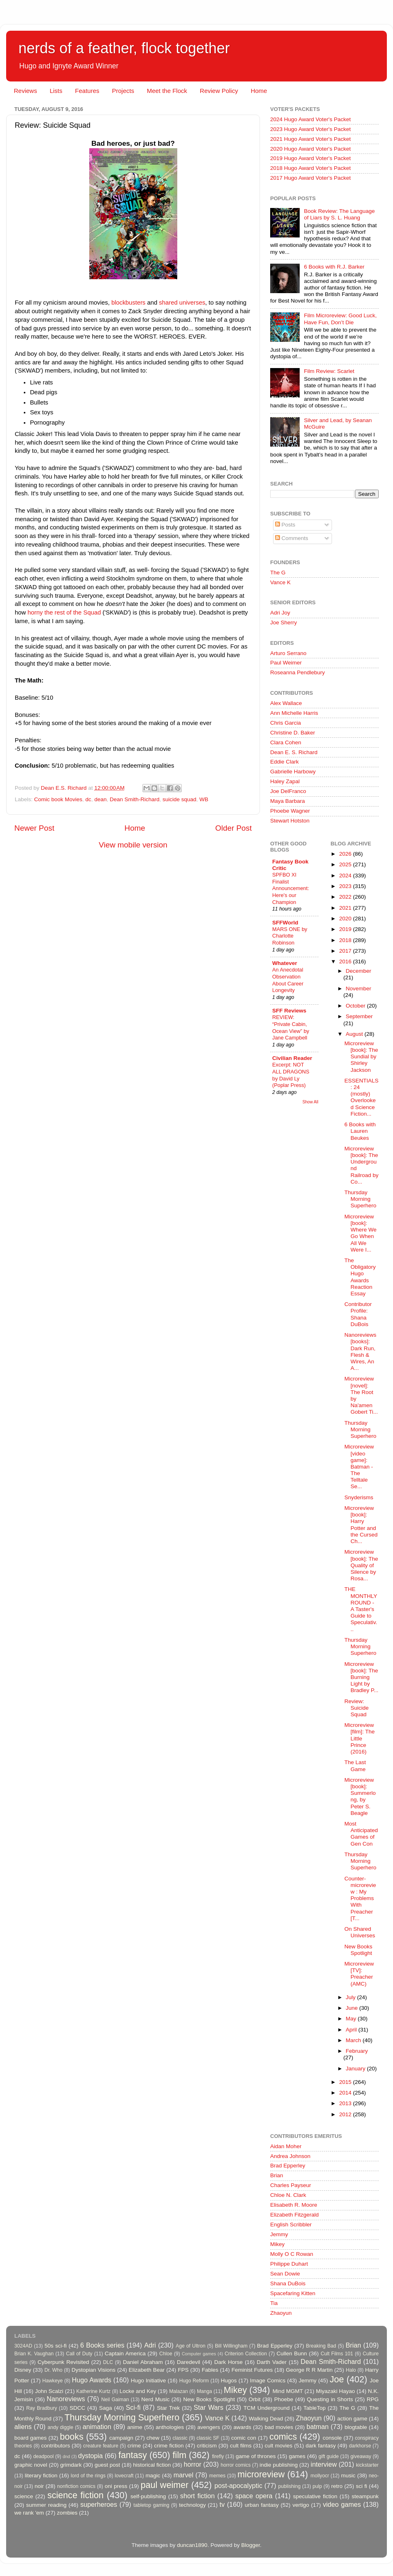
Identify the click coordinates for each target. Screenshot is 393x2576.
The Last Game (355, 1765)
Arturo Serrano (288, 653)
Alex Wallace (286, 703)
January (356, 2068)
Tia (274, 2303)
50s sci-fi (56, 2346)
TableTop (314, 2408)
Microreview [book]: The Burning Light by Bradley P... (361, 1677)
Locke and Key (138, 2391)
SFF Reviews (289, 1011)
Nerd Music (155, 2399)
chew (153, 2438)
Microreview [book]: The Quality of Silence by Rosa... (361, 1565)
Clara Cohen (285, 742)
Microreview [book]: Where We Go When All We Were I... (360, 1233)
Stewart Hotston (289, 821)
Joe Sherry (283, 622)
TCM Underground (267, 2408)
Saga (105, 2408)
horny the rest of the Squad (64, 612)
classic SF (207, 2438)
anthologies (170, 2427)
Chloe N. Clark (288, 2195)
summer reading (46, 2505)
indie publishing (279, 2465)
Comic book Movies (58, 799)
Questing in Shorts (330, 2399)
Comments (291, 538)
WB (203, 799)
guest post (107, 2465)
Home (259, 90)
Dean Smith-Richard (135, 799)
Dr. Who (53, 2370)
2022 (346, 897)
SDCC (77, 2408)
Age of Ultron (190, 2346)
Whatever (284, 963)
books (72, 2436)
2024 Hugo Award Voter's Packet (310, 119)
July (351, 1997)
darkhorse (360, 2446)
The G (278, 572)
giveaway (360, 2456)
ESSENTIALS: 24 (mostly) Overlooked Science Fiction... (361, 1097)
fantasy (132, 2455)
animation (97, 2426)
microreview (261, 2474)
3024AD (23, 2346)
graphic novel (30, 2465)
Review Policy (219, 90)
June (352, 2008)
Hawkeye (52, 2381)
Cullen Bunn (291, 2353)
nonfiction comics (76, 2486)
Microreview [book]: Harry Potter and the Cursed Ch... (360, 1524)
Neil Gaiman (115, 2399)
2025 (346, 864)
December (358, 971)
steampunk (365, 2496)
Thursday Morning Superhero (360, 1199)
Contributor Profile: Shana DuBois (358, 1314)
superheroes (98, 2504)
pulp (317, 2486)
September (359, 1016)
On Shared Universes (359, 1932)
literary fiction (41, 2475)
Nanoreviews (66, 2398)
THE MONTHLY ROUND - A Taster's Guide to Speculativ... (360, 1609)
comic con (243, 2438)
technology (192, 2505)
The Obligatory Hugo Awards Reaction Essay (360, 1277)
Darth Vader (272, 2362)
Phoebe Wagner (290, 811)
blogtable (356, 2427)
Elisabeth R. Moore (293, 2205)
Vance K (280, 582)
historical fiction (152, 2465)
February (357, 2051)
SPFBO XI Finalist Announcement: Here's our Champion (290, 888)
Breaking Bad (321, 2346)
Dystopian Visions (93, 2370)
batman (318, 2426)
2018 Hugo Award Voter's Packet (310, 168)
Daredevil (188, 2362)
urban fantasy (262, 2505)
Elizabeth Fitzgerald (294, 2215)
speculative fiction (315, 2496)
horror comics (236, 2465)
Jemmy (279, 2234)
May (352, 2019)
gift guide (328, 2456)
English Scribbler (291, 2224)
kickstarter (367, 2465)
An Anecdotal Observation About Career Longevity (287, 980)
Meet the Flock (167, 90)
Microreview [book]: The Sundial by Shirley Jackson (361, 1056)
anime (134, 2427)
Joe (337, 2379)
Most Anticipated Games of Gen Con (361, 1834)
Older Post (233, 828)
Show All (310, 1102)
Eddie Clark (284, 762)
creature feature (100, 2446)
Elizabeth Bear (147, 2370)
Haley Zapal (285, 781)
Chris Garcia (285, 723)
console (332, 2438)
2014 (346, 2093)
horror (192, 2464)
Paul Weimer (286, 663)
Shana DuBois (287, 2283)
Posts (285, 525)
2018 (346, 940)
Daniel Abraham (143, 2362)
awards (242, 2427)
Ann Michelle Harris (294, 713)
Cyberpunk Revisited (63, 2362)
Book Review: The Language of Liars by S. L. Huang (339, 214)
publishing (289, 2486)
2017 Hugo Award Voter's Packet (310, 178)
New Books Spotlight (358, 1949)
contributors (55, 2446)
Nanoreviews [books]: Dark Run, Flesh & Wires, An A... (360, 1351)
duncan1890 (192, 2545)
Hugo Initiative (148, 2380)
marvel (184, 2475)
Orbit (254, 2399)
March (354, 2040)
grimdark (71, 2465)
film (180, 2455)
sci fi (361, 2486)
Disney (22, 2370)
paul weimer (164, 2485)
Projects (123, 90)
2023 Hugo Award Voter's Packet (310, 129)
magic (152, 2475)
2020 (346, 918)
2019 (346, 929)
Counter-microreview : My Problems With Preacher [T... (360, 1898)
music (348, 2475)
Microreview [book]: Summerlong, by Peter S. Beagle (360, 1796)
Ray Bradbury (41, 2408)
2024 (346, 875)
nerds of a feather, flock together (124, 48)
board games (30, 2438)
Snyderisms (358, 1497)
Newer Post (34, 828)
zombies (67, 2513)
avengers (208, 2427)
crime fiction (168, 2446)
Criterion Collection (246, 2354)
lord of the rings (88, 2476)
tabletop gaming (151, 2505)
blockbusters (128, 302)
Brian (276, 2175)
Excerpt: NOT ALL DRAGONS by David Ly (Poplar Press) (290, 1075)
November (358, 988)
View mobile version (133, 845)
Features (87, 90)
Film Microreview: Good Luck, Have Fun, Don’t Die (340, 318)
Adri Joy (280, 613)
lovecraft (124, 2476)
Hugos (229, 2380)
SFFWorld (285, 923)
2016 (346, 961)
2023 (346, 886)
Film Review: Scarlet (329, 371)
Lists (56, 90)
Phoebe (284, 2399)
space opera (254, 2495)
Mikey (277, 2244)
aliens (23, 2426)
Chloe (165, 2354)
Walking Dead (266, 2419)
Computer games (199, 2353)
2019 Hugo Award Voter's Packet (310, 158)
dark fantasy (320, 2446)
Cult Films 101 (337, 2354)
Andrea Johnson (290, 2156)
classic (179, 2438)
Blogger (250, 2545)
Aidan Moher (286, 2146)
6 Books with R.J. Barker (334, 267)
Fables (210, 2370)
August (355, 1034)
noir (39, 2486)
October (356, 1006)
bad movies (278, 2427)
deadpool (43, 2456)
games (297, 2456)
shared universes (182, 302)
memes (217, 2476)
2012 (346, 2114)
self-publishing (148, 2496)
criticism (207, 2446)
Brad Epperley (287, 2165)
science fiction (75, 2495)
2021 (346, 908)
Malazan (178, 2391)
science (23, 2496)
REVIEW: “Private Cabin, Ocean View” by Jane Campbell (290, 1027)
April (352, 2030)
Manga (204, 2391)
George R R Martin (309, 2370)
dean (100, 799)
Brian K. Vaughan (34, 2354)
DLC (108, 2362)
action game (352, 2419)
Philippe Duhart (289, 2264)
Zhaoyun (281, 2313)
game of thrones (256, 2456)
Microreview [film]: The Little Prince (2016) (359, 1738)
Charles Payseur (290, 2185)
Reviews (25, 90)
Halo (351, 2370)
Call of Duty (79, 2354)
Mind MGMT (288, 2391)
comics (283, 2436)
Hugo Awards (91, 2380)
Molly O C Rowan (291, 2254)
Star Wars (208, 2407)
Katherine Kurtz (93, 2391)
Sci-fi (133, 2407)
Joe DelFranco (288, 791)
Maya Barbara (287, 801)
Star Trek (168, 2408)
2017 (346, 951)
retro (337, 2486)
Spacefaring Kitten (292, 2293)
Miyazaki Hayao (335, 2391)
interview (324, 2464)
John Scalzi (49, 2391)
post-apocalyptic (238, 2485)
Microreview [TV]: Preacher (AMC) (359, 1974)
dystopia (90, 2455)
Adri (150, 2345)
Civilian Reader (292, 1058)
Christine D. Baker (292, 733)
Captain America (125, 2353)
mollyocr (320, 2476)
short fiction (197, 2495)
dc (88, 799)
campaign (121, 2438)
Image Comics (268, 2380)
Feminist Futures (252, 2370)
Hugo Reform (194, 2381)
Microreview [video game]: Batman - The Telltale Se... (359, 1466)
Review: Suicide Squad (356, 1707)
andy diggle (60, 2427)
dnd (66, 2456)
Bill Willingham (231, 2346)
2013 (346, 2103)
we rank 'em (29, 2513)
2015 (346, 2082)
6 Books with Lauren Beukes (360, 1131)
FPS (183, 2370)
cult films (241, 2446)
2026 (346, 854)
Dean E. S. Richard (294, 752)
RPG (373, 2399)
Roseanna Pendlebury (297, 672)
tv (222, 2504)
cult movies (279, 2446)
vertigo (300, 2505)
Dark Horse (228, 2362)
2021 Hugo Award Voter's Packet (310, 139)
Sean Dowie (285, 2274)
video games (342, 2504)
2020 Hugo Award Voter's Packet (310, 149)
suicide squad (179, 799)
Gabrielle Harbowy (293, 771)
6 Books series (102, 2345)
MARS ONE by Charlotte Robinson (289, 936)
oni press (116, 2486)
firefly (218, 2456)
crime (134, 2446)
